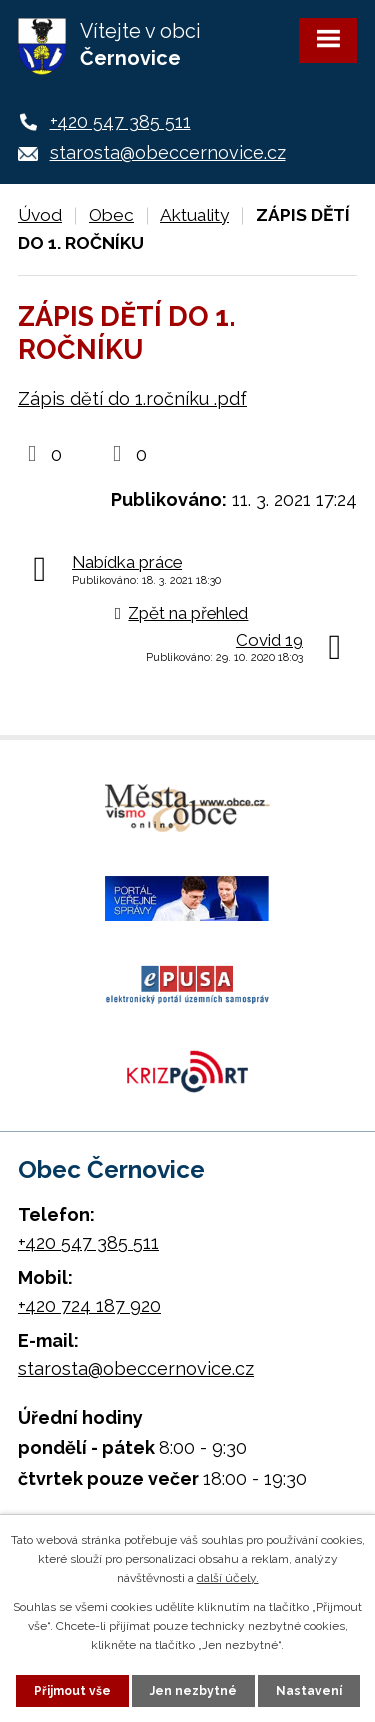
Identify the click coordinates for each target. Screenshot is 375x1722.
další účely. (228, 1578)
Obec (111, 215)
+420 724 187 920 (89, 1305)
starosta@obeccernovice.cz (168, 152)
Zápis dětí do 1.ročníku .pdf (132, 398)
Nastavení (309, 1691)
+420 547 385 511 (120, 121)
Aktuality (194, 215)
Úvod (40, 215)
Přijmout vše (72, 1691)
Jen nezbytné (193, 1691)
